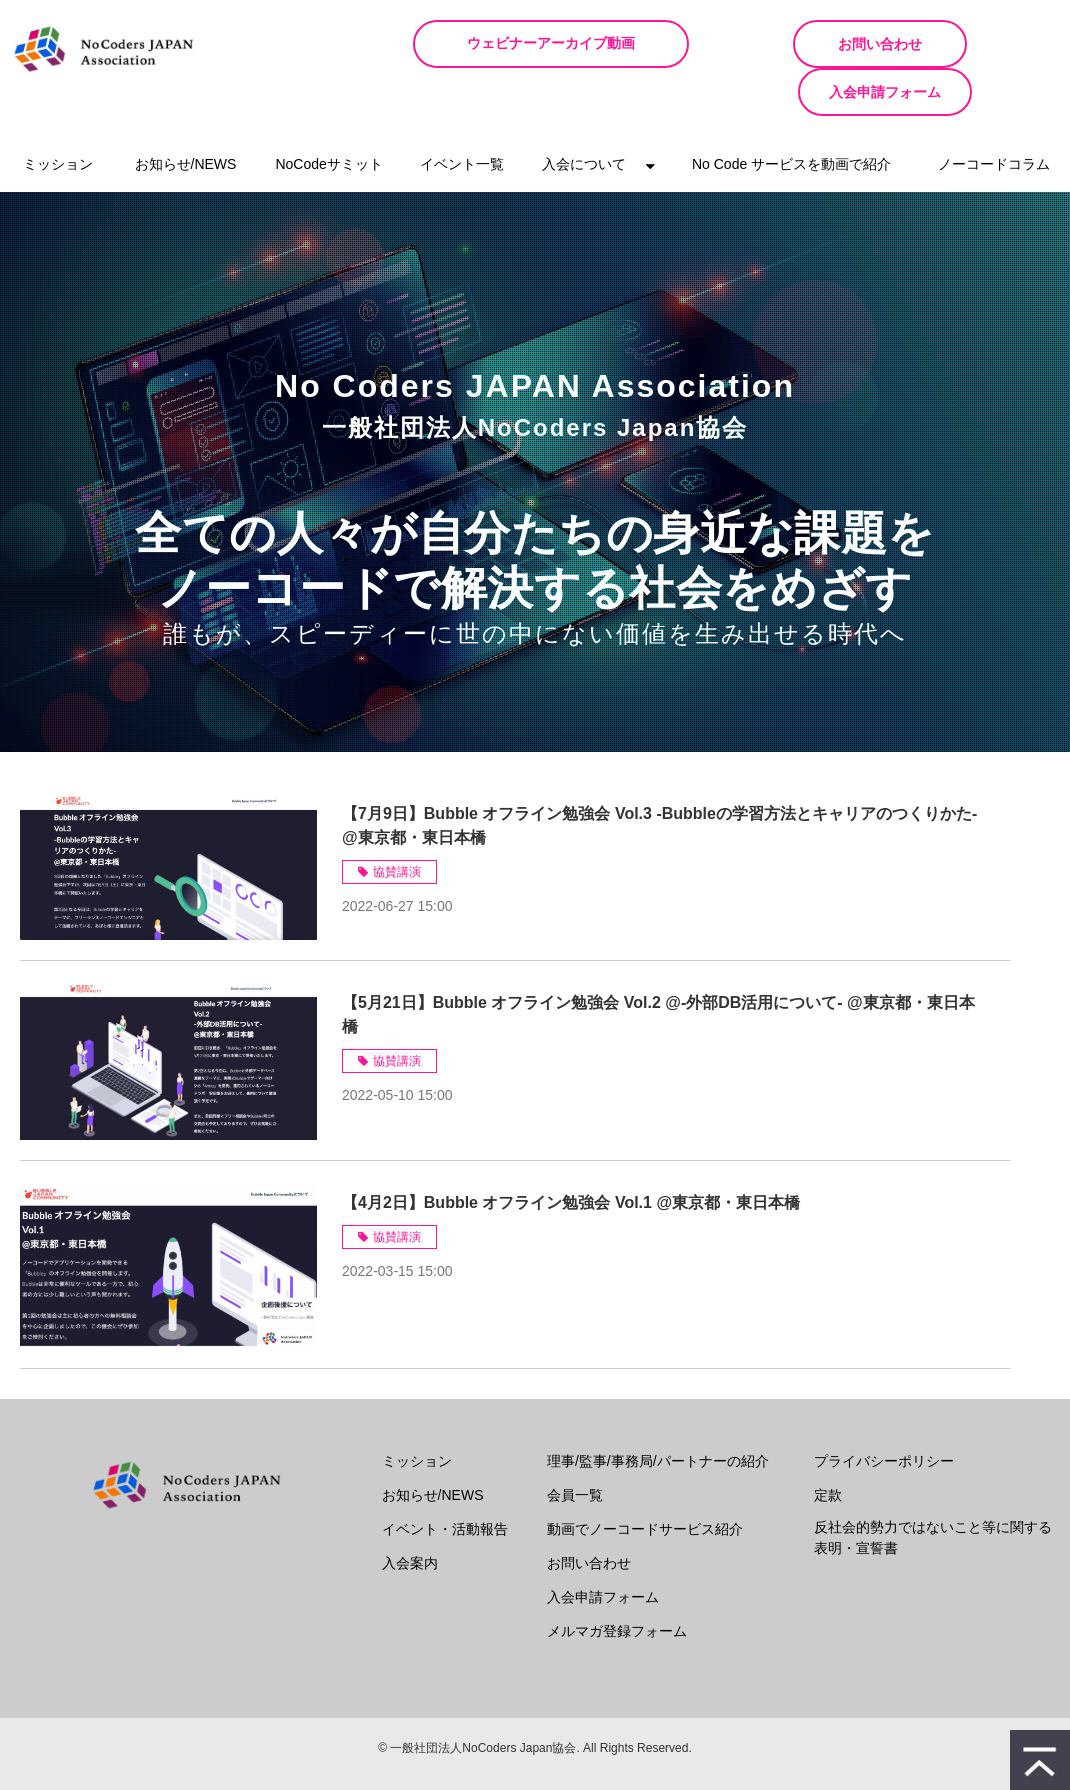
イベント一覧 (462, 116)
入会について (584, 116)
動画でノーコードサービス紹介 (645, 1481)
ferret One (568, 1760)
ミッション (58, 116)
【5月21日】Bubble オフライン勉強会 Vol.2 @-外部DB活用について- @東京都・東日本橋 (658, 966)
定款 (828, 1447)
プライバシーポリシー (884, 1413)
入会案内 (410, 1515)
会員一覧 (575, 1447)
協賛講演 (397, 824)
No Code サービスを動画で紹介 (791, 116)
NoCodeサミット (328, 116)
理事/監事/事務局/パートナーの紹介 (658, 1413)
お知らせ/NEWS (186, 116)
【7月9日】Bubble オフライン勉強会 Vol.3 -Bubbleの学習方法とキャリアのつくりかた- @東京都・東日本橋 (659, 777)
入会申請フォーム (980, 44)
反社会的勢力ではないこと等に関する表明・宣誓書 (933, 1489)
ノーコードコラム (994, 116)
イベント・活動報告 (445, 1481)
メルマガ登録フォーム (617, 1583)
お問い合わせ (789, 44)
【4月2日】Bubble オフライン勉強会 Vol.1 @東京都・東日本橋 (571, 1154)
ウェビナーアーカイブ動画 (579, 43)
